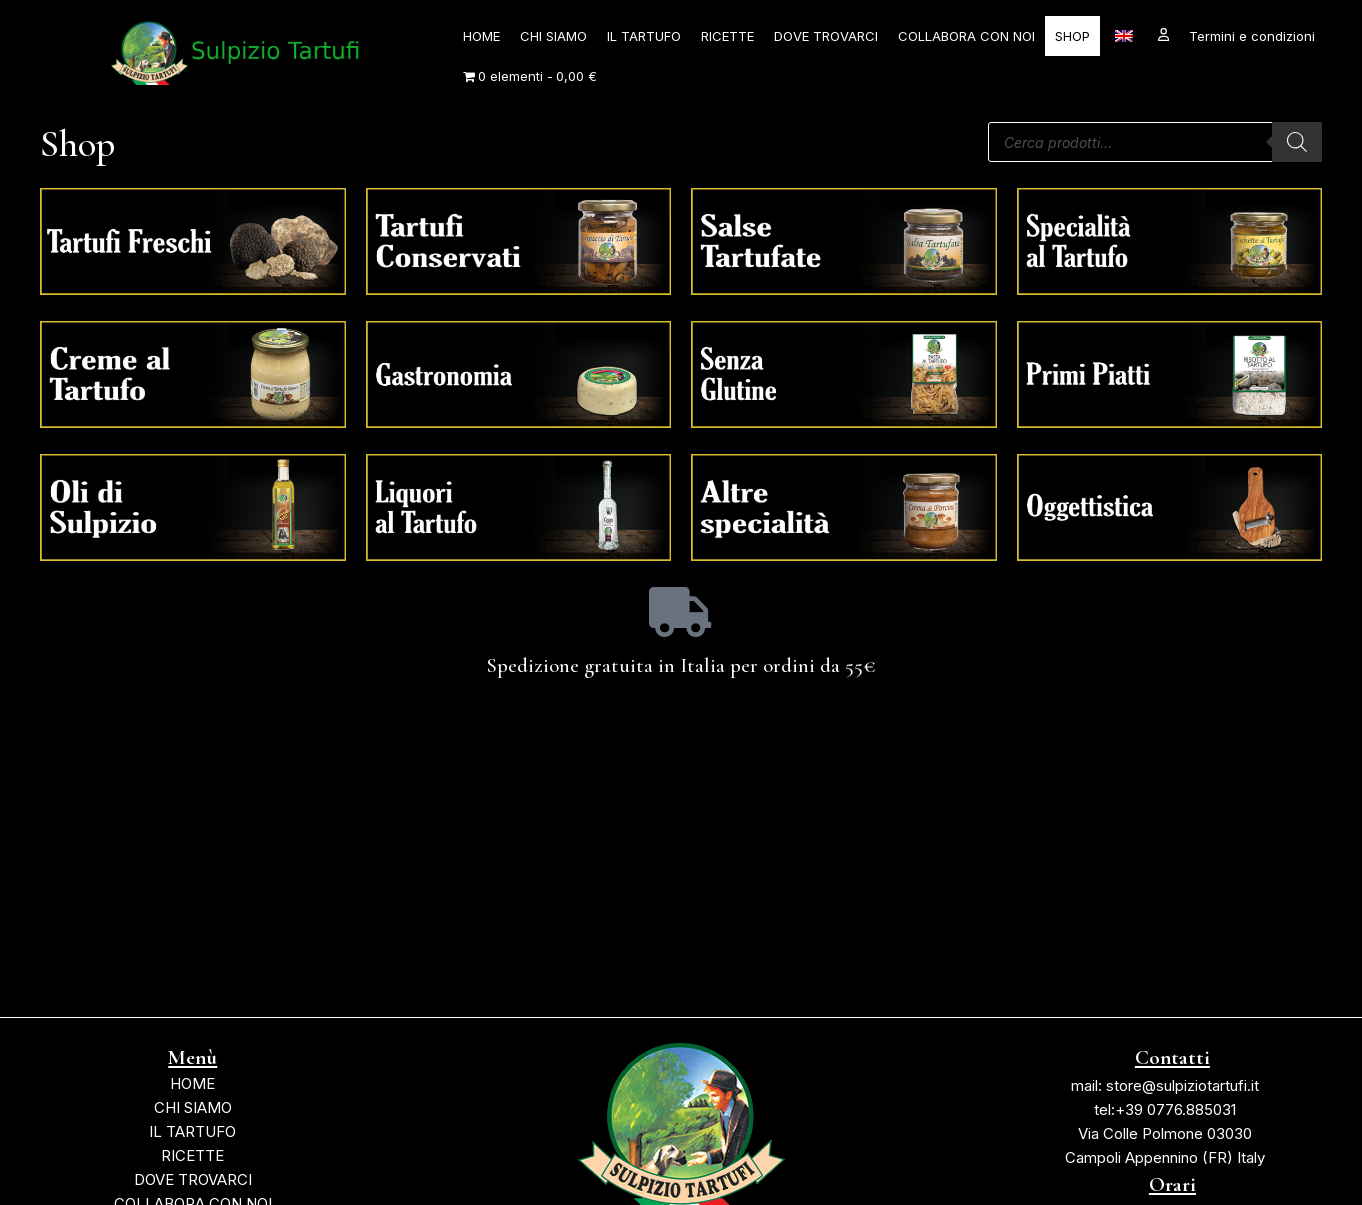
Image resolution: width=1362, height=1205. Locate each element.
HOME (481, 36)
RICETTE (727, 36)
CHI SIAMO (553, 36)
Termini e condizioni (1252, 36)
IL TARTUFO (644, 36)
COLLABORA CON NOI (966, 36)
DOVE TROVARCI (826, 36)
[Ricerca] (1297, 142)
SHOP (1072, 36)
